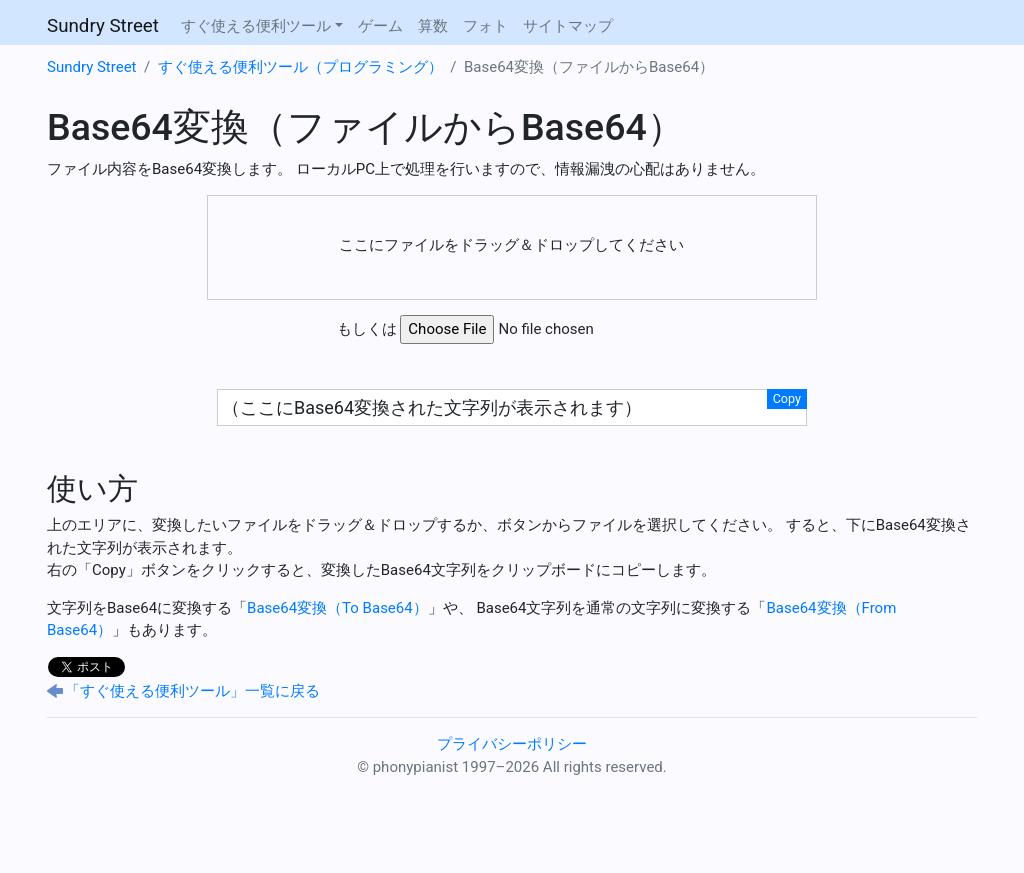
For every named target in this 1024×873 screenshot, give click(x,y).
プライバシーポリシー (512, 744)
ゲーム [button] (380, 26)
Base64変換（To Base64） (337, 608)
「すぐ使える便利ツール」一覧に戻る (192, 691)
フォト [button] (485, 26)
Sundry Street (103, 26)
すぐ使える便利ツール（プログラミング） (300, 67)
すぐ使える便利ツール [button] (256, 26)
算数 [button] (433, 26)
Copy (787, 398)
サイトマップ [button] (568, 26)
